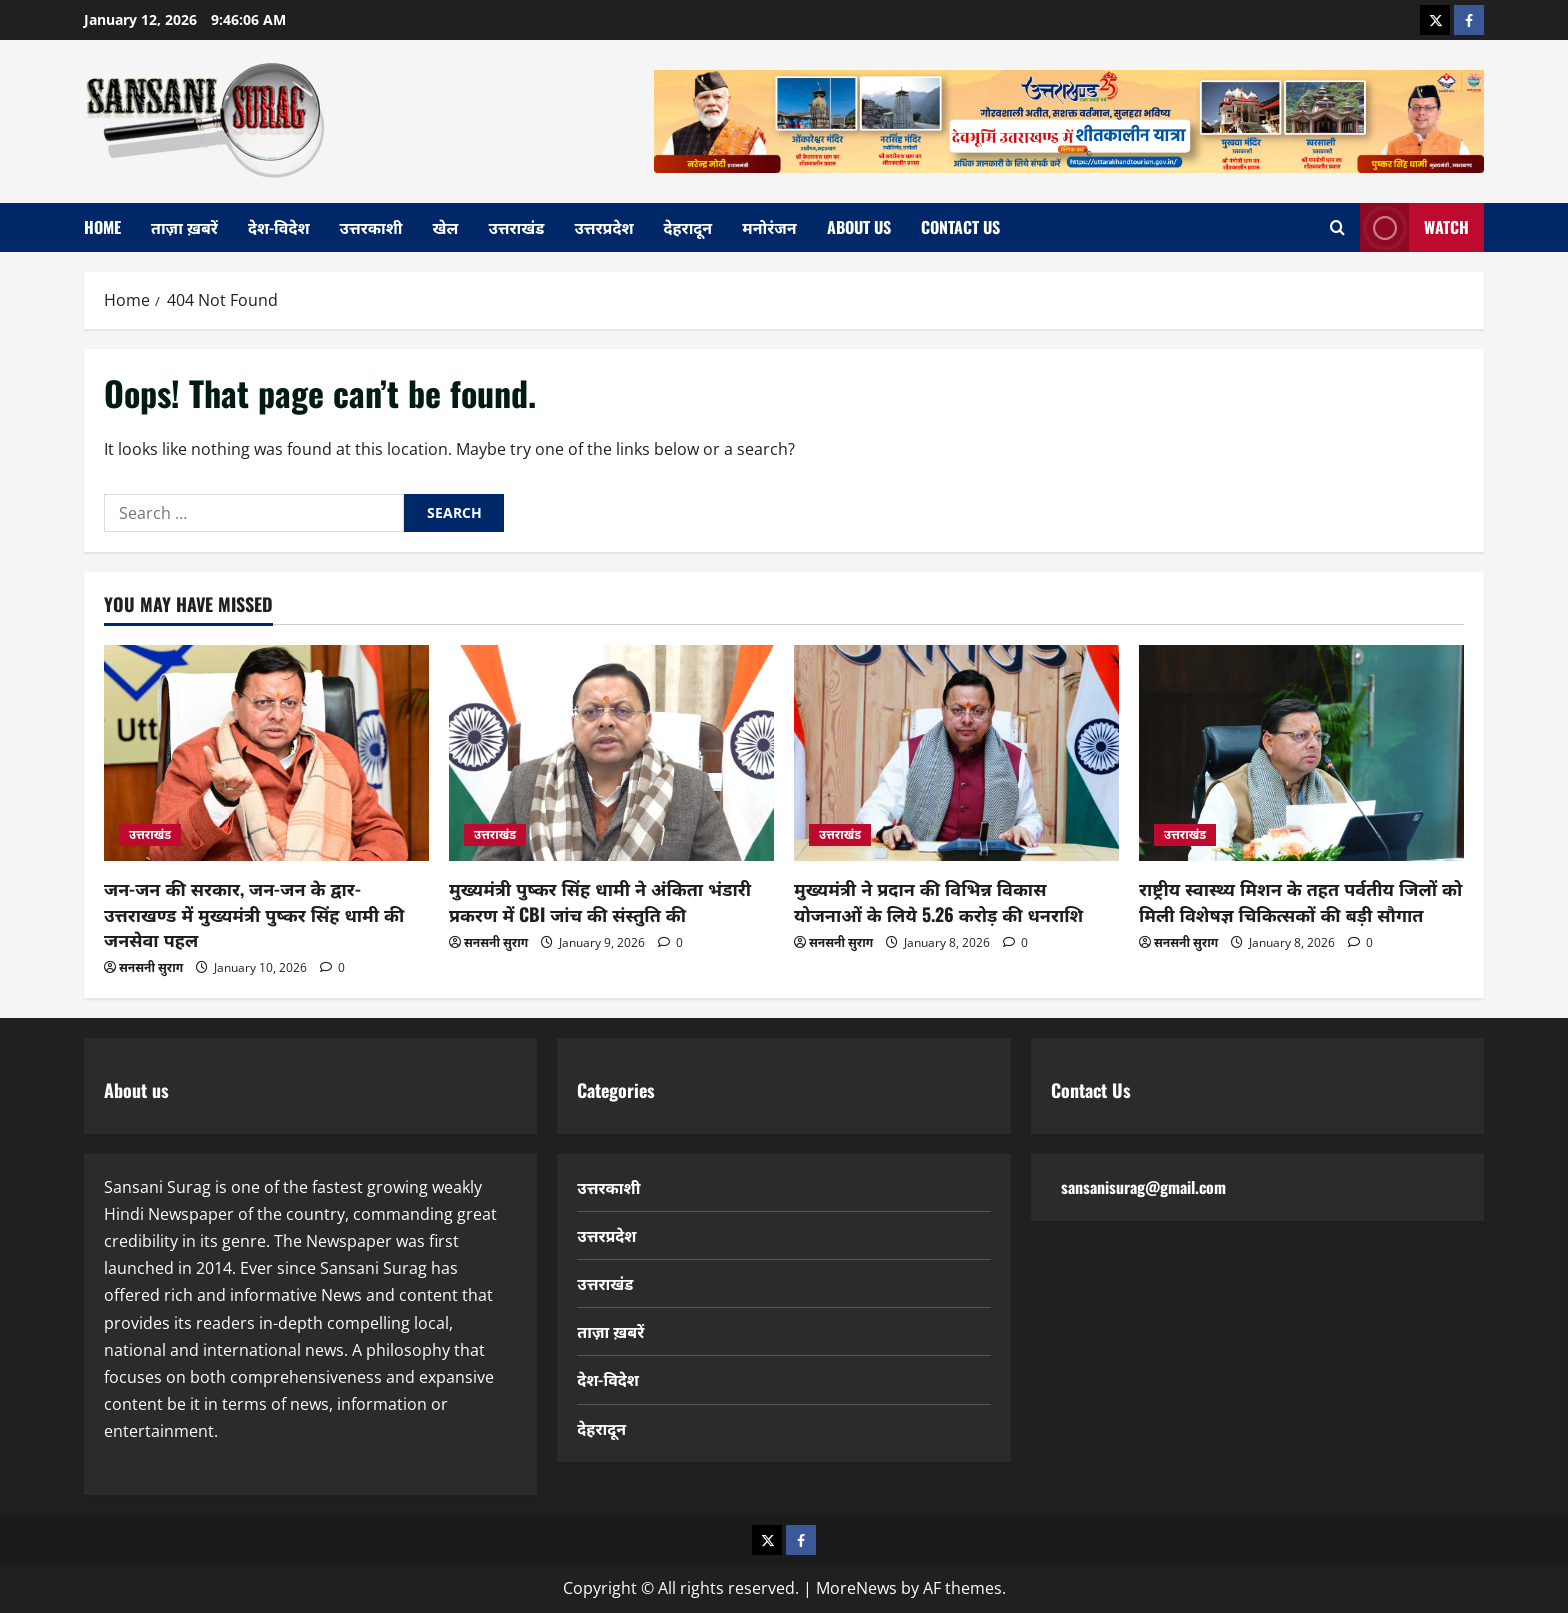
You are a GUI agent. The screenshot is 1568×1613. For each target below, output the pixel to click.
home (102, 227)
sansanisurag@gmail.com (1143, 1187)
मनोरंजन (769, 227)
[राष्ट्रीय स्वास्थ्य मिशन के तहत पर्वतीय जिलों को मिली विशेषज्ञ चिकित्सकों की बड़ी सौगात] (1301, 753)
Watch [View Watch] (1414, 227)
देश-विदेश (279, 227)
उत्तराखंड (516, 227)
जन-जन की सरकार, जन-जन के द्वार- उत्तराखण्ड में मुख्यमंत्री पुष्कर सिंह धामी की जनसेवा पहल (254, 913)
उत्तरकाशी (371, 227)
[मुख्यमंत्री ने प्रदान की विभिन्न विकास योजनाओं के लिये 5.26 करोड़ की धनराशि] (956, 753)
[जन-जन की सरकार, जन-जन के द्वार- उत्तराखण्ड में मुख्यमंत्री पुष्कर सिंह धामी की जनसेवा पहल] (266, 753)
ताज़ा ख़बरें (184, 227)
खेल (446, 227)
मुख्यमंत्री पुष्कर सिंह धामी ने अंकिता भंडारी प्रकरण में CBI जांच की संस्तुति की (600, 900)
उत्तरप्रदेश (603, 227)
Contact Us (960, 227)
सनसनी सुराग (151, 967)
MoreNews (856, 1588)
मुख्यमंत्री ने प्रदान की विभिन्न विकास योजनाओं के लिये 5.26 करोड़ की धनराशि (938, 900)
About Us (859, 227)
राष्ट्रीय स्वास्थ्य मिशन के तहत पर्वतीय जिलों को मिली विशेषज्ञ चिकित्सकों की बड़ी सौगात (1300, 900)
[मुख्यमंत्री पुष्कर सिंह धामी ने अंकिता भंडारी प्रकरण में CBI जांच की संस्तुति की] (611, 753)
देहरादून (688, 227)
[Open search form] (1337, 227)
